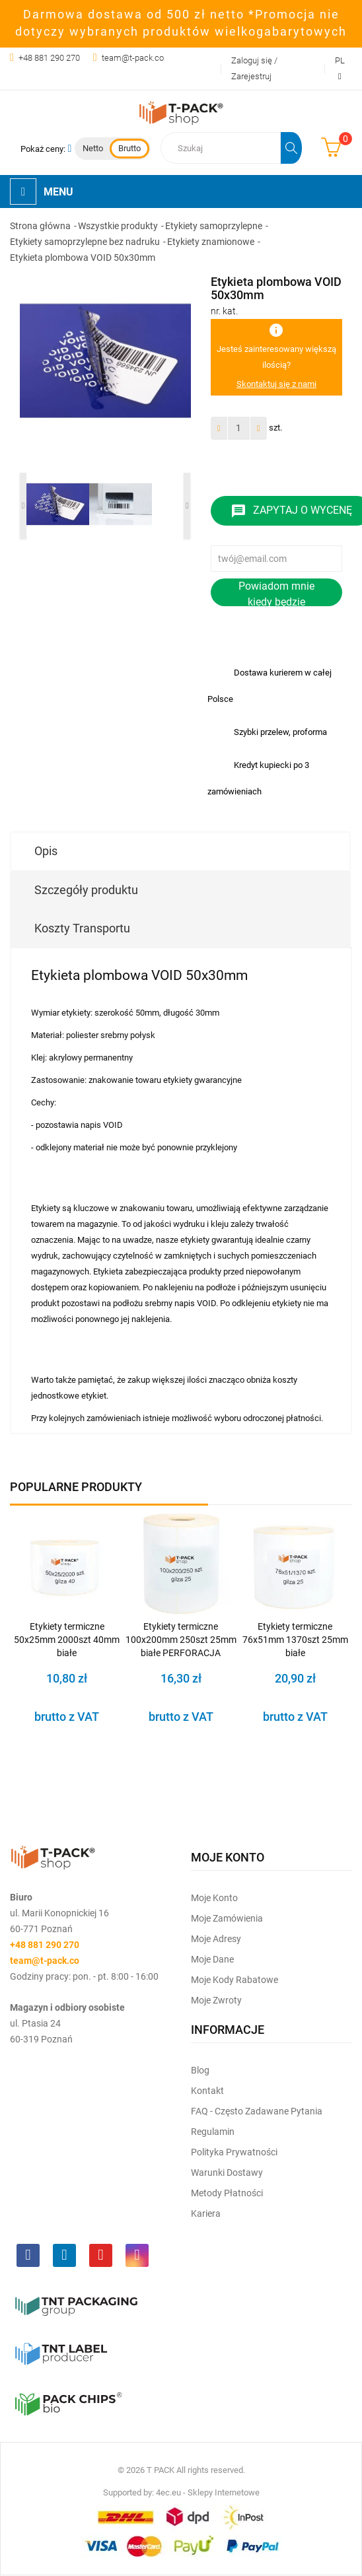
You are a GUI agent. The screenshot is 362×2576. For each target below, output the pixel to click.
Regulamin (213, 2131)
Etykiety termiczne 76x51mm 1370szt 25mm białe (295, 1639)
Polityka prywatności (234, 2152)
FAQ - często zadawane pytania (256, 2111)
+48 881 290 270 (49, 58)
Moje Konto (214, 1898)
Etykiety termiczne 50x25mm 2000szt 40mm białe (67, 1639)
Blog (200, 2070)
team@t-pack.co (133, 58)
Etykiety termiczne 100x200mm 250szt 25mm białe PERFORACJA (181, 1639)
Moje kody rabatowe (234, 1979)
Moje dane (212, 1959)
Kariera (206, 2213)
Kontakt (207, 2090)
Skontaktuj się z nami (276, 384)
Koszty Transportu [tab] (82, 928)
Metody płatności (227, 2193)
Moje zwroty (216, 2000)
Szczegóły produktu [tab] (86, 890)
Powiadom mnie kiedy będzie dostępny (276, 593)
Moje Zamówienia (227, 1918)
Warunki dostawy (227, 2172)
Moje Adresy (216, 1938)
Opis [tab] (45, 851)
